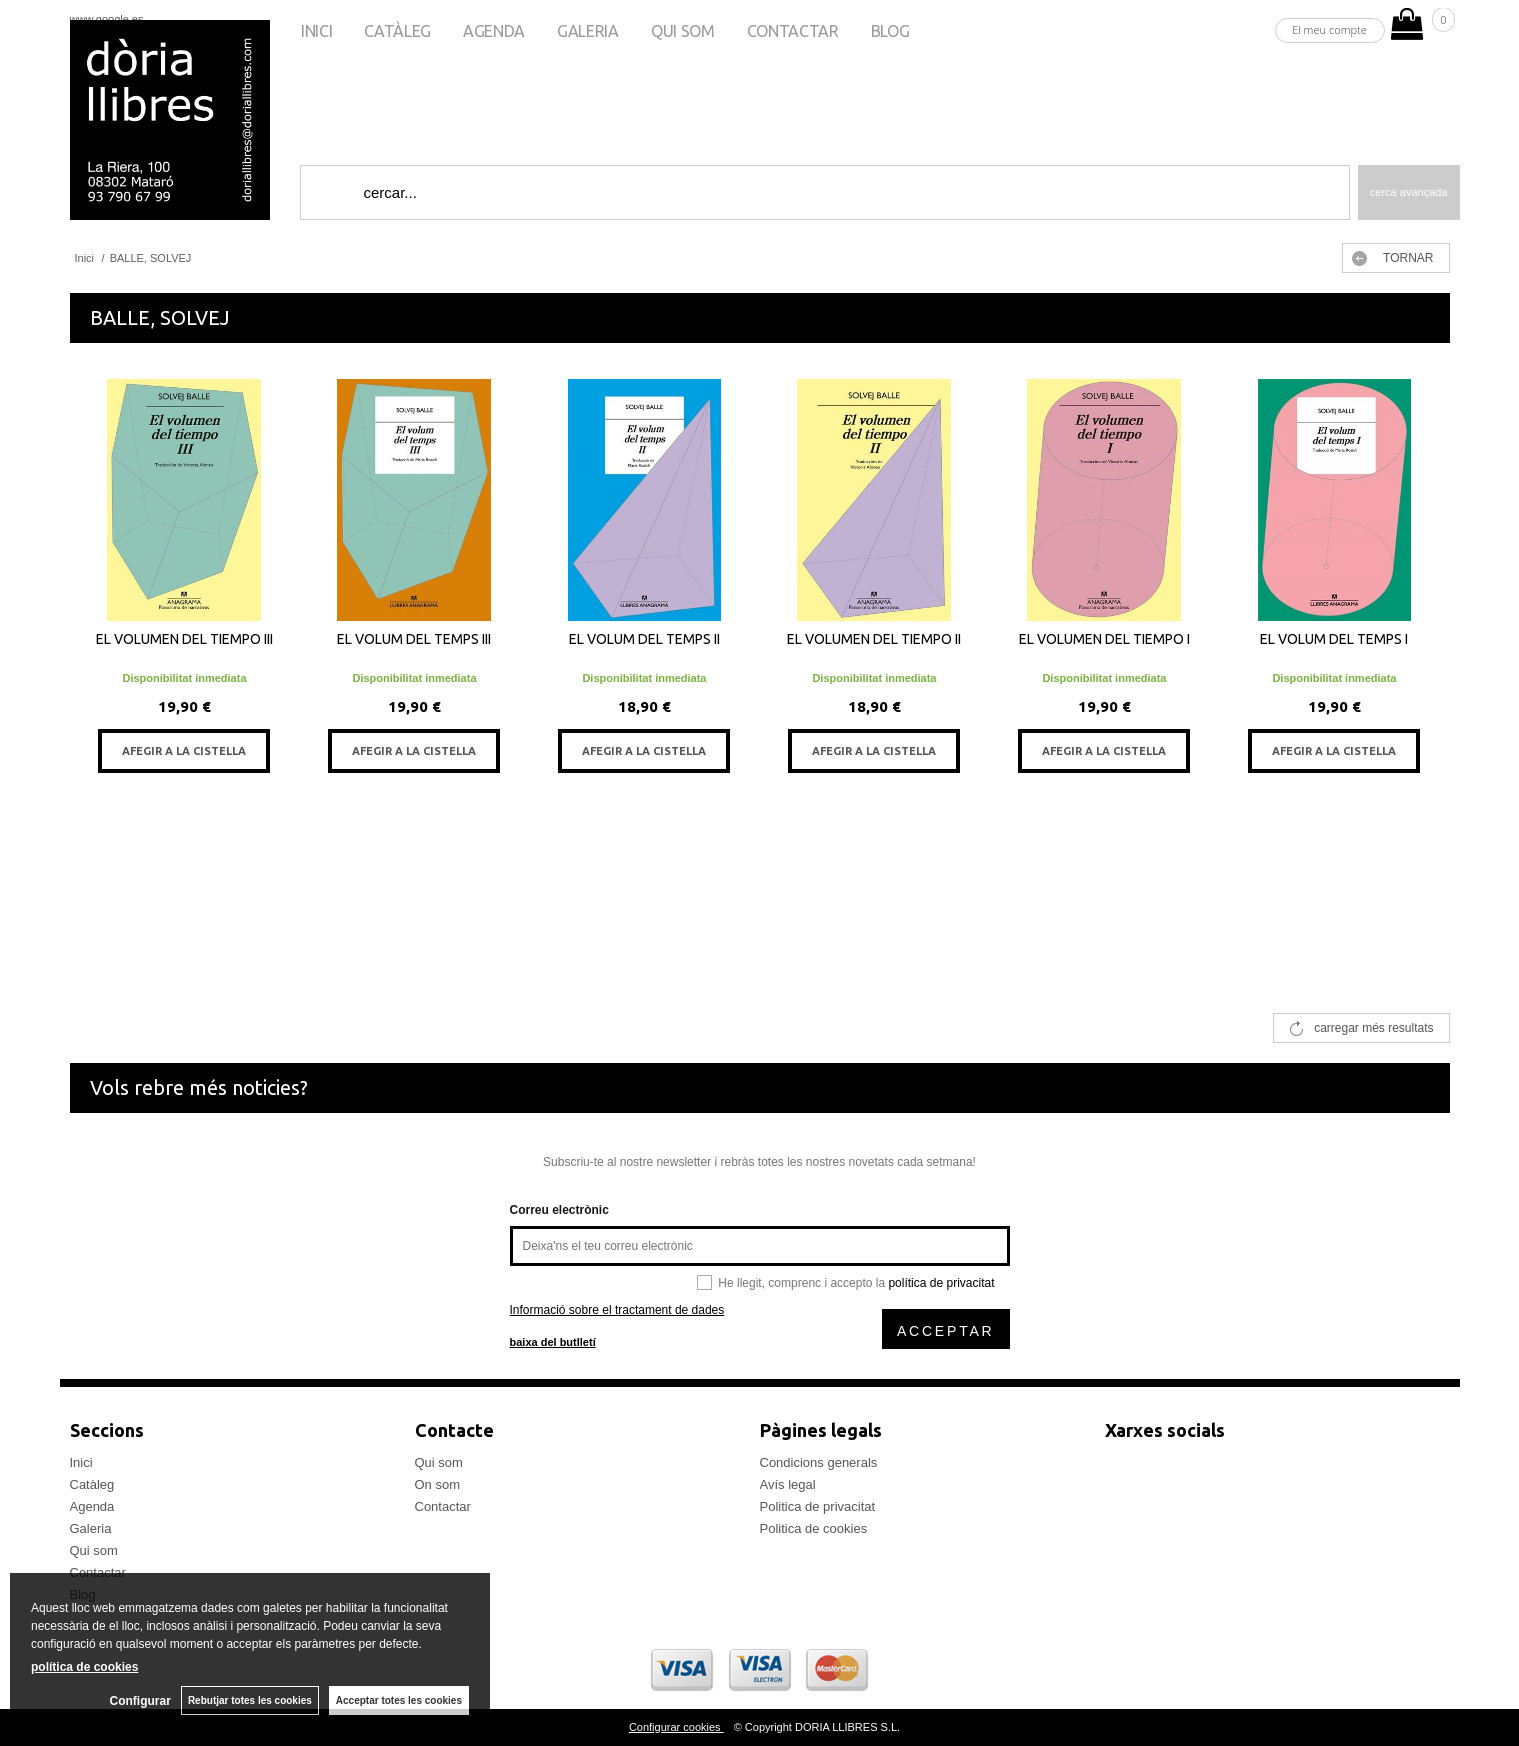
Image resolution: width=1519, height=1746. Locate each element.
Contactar (793, 31)
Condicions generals (819, 1462)
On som (438, 1484)
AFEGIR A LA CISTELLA (184, 751)
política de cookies (84, 1667)
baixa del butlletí (553, 1342)
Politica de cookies (814, 1528)
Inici (316, 31)
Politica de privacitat (818, 1506)
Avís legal (788, 1484)
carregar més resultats (1373, 1028)
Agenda (494, 31)
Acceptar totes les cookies (399, 1700)
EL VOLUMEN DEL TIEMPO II (874, 639)
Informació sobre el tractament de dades (617, 1310)
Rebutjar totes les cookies (250, 1700)
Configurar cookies (676, 1727)
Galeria (588, 31)
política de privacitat (941, 1283)
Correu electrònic (559, 1210)
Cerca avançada (1409, 192)
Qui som (683, 31)
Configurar (140, 1701)
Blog (890, 31)
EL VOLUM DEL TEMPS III (414, 639)
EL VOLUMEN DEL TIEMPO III (184, 639)
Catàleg (397, 31)
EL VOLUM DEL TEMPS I (1334, 639)
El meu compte (1329, 29)
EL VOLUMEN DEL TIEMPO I (1104, 639)
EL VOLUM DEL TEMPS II (644, 639)
